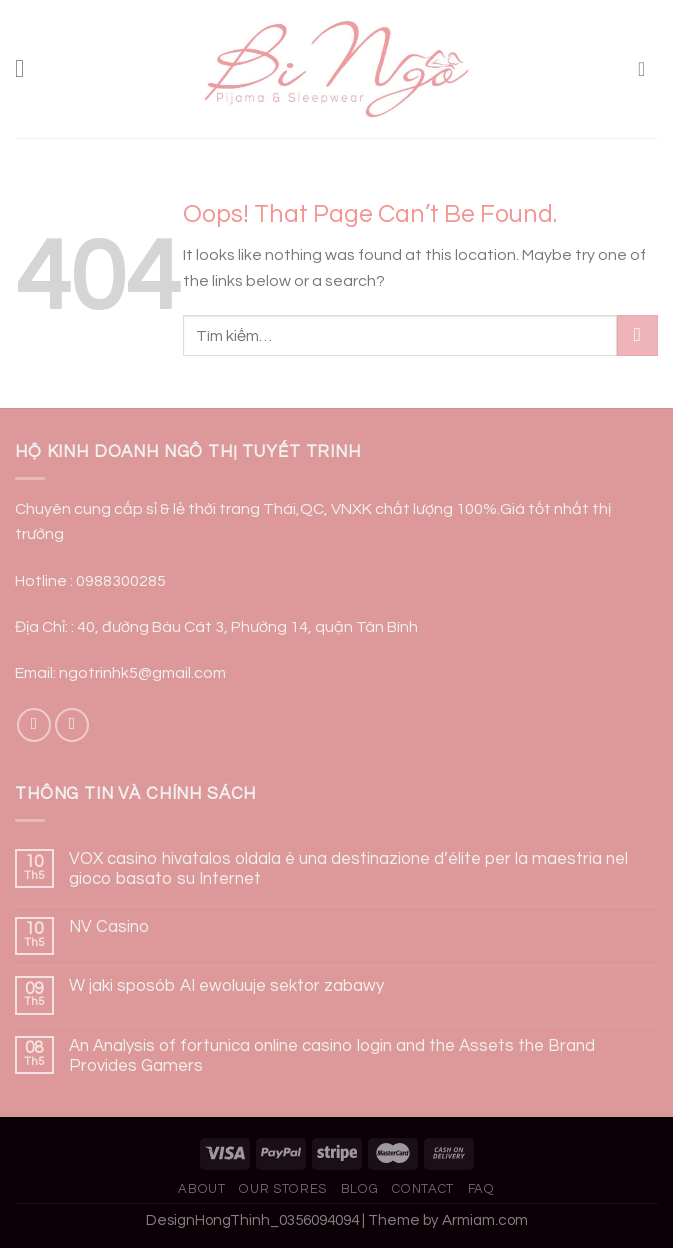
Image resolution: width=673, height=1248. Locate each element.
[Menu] (28, 69)
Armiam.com (485, 1220)
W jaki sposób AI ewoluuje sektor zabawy (226, 986)
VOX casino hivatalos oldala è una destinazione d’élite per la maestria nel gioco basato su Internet (348, 869)
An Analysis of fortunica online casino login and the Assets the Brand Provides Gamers (332, 1056)
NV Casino (109, 927)
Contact (423, 1189)
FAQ (481, 1189)
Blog (360, 1189)
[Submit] (637, 335)
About (201, 1189)
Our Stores (282, 1189)
